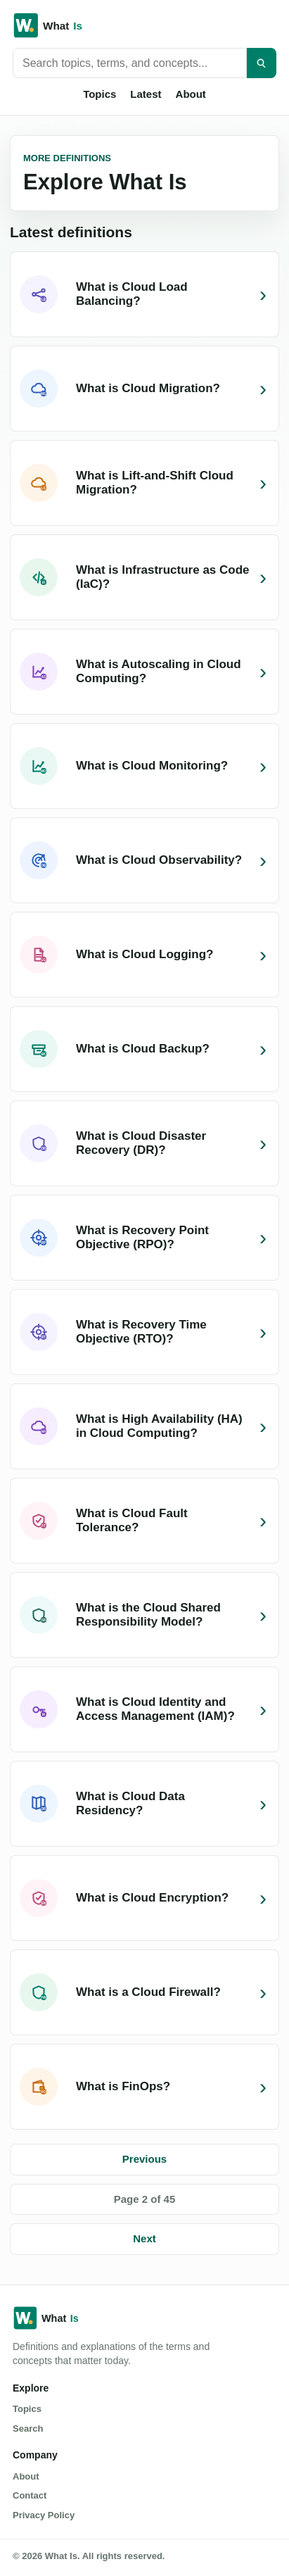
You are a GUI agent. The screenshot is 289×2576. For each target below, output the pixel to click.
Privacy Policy (44, 2515)
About (191, 94)
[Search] (261, 63)
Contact (29, 2495)
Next (144, 2238)
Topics (99, 94)
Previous (144, 2159)
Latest (145, 94)
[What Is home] (144, 25)
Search (28, 2428)
